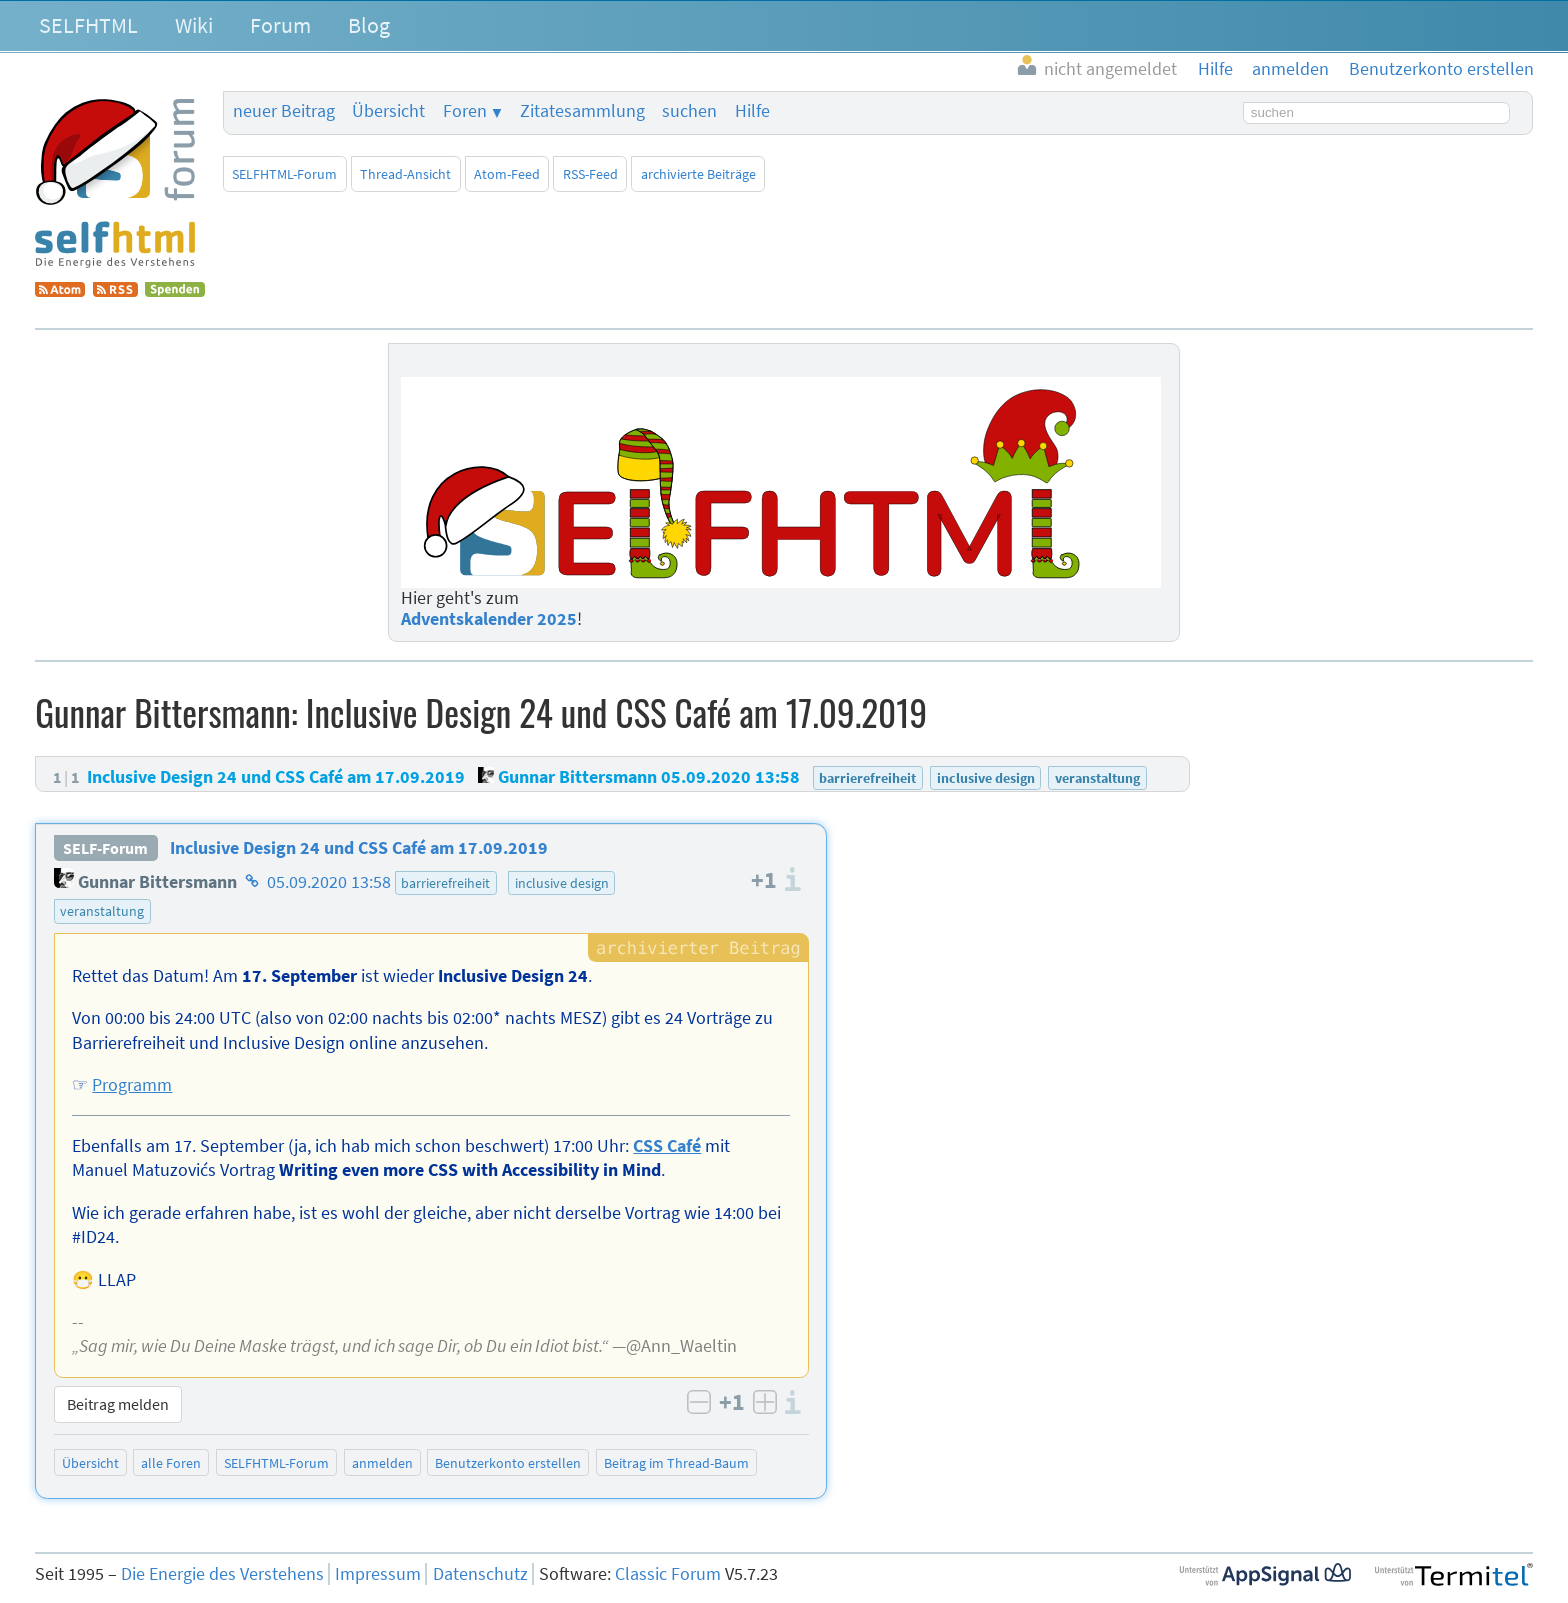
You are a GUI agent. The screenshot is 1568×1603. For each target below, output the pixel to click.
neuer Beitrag (284, 111)
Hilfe (752, 111)
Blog (369, 25)
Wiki (194, 25)
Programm (132, 1085)
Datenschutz (480, 1574)
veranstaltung (102, 911)
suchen (689, 111)
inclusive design (562, 883)
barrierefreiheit (445, 883)
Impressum (378, 1574)
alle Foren (171, 1463)
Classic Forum (668, 1574)
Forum (280, 25)
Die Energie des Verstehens (222, 1574)
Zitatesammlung (582, 111)
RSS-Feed (590, 174)
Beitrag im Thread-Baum (676, 1463)
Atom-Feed (507, 174)
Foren (465, 111)
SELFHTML (88, 25)
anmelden (382, 1463)
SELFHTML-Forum (284, 174)
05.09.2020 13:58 (329, 882)
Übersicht (388, 111)
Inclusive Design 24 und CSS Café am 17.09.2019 (359, 848)
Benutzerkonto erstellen (508, 1463)
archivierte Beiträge (698, 174)
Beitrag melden (118, 1404)
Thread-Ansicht (405, 174)
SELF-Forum (105, 848)
